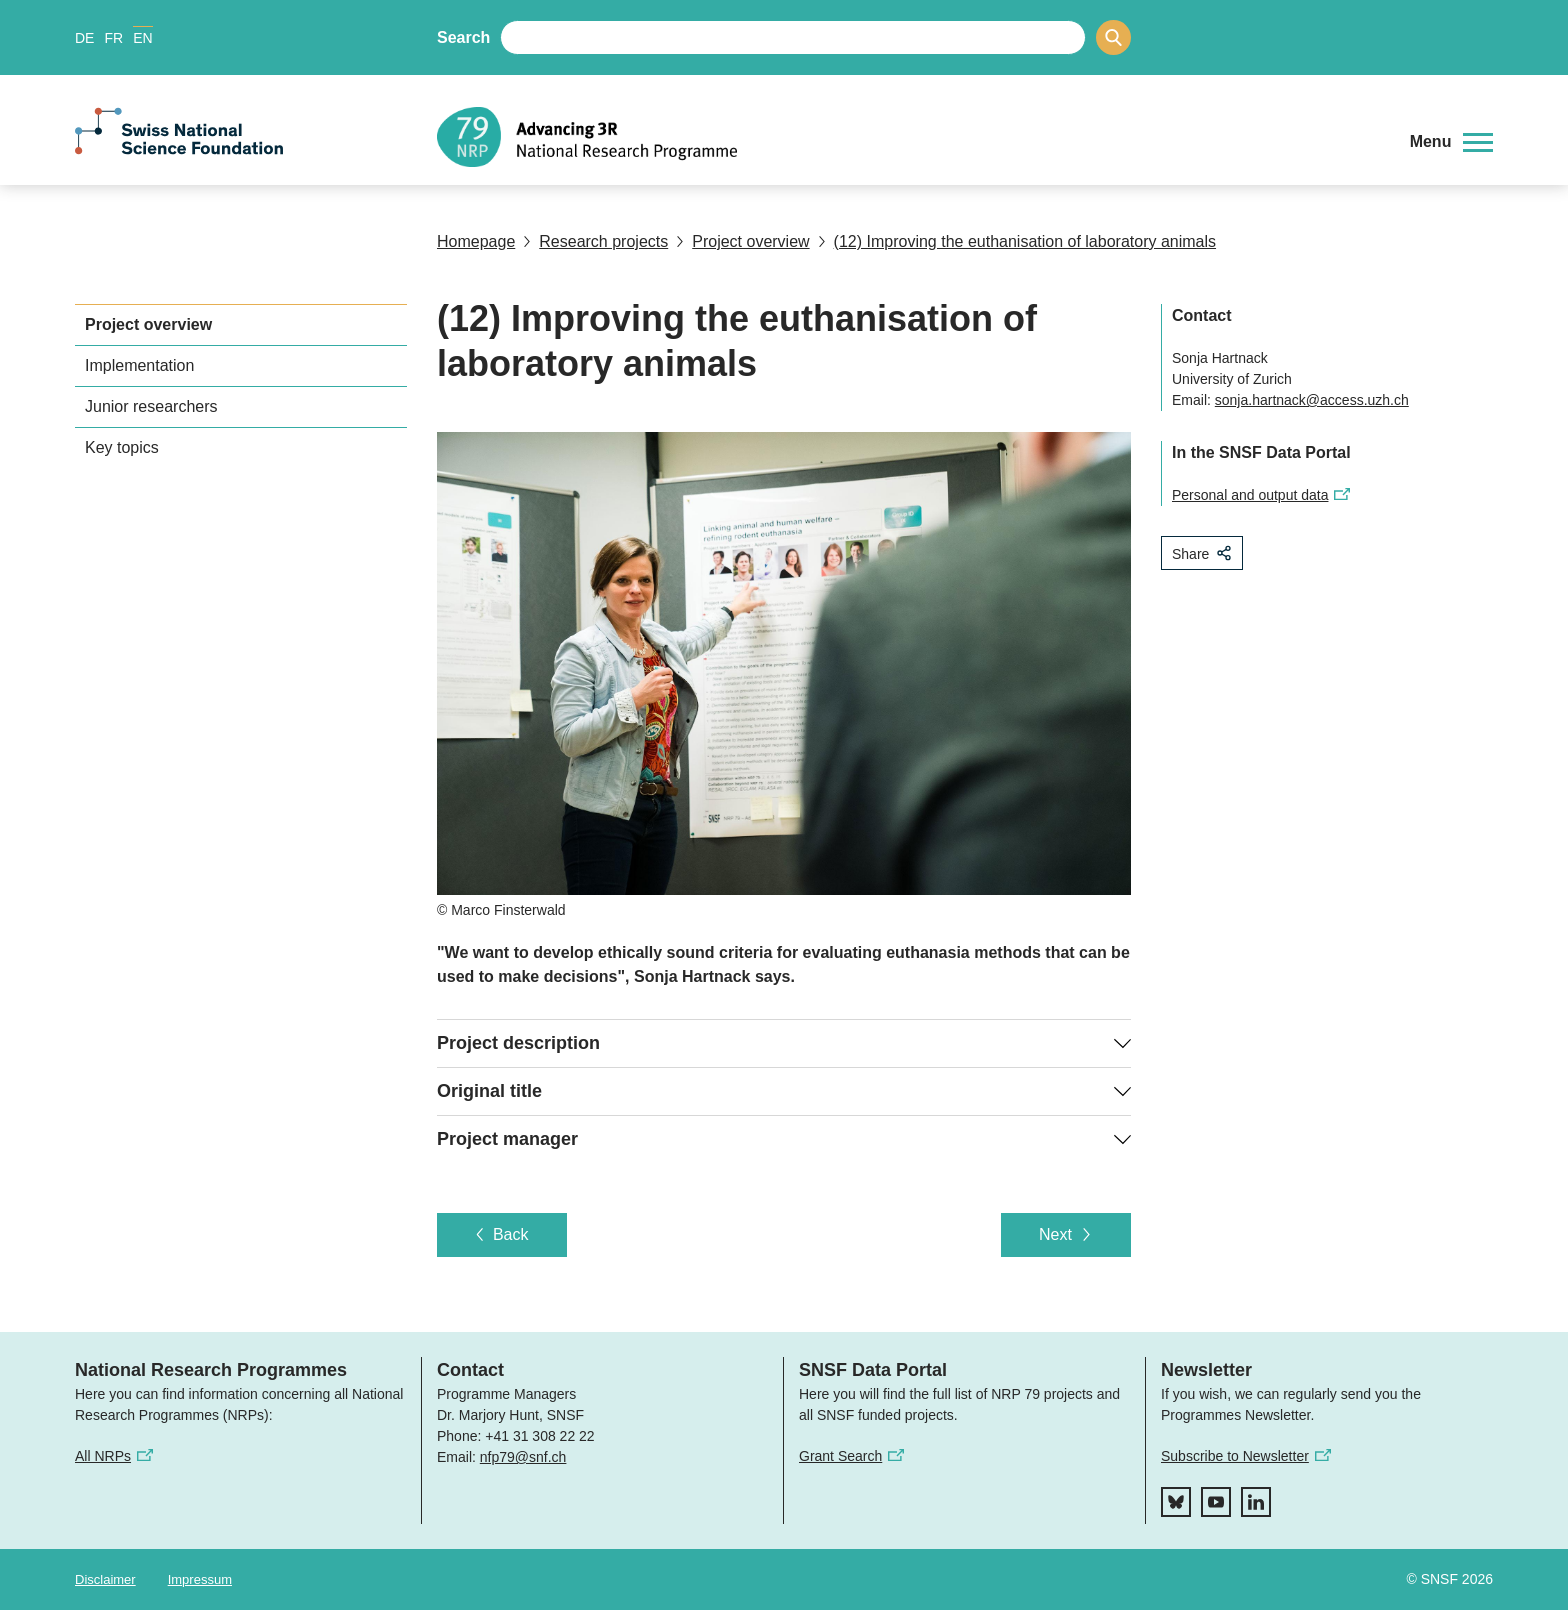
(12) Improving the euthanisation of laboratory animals (1017, 241)
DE (84, 38)
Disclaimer (105, 1579)
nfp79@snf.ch (523, 1457)
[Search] (1113, 37)
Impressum (200, 1579)
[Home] (908, 137)
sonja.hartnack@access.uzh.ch (1312, 400)
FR (113, 38)
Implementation (139, 365)
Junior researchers (151, 406)
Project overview (742, 241)
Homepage (476, 241)
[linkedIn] (1256, 1502)
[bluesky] (1176, 1502)
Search (463, 37)
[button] (1451, 142)
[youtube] (1216, 1502)
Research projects (595, 241)
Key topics (122, 447)
